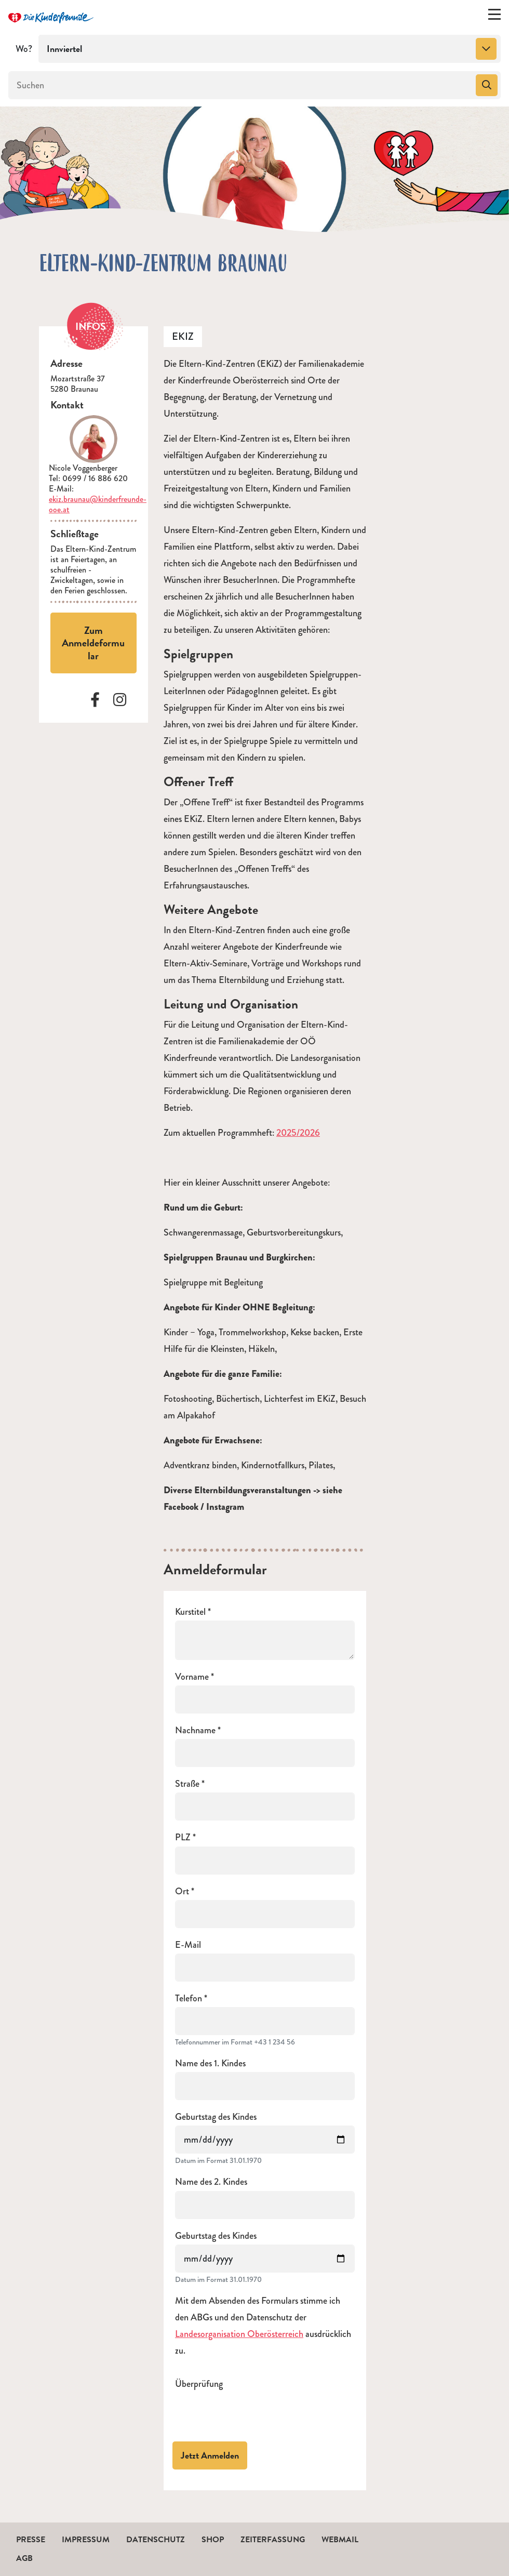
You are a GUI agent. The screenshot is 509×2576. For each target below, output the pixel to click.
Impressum (86, 2539)
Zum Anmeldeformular (93, 642)
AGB (24, 2558)
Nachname (195, 1730)
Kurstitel (190, 1611)
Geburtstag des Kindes (216, 2116)
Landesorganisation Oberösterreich (239, 2334)
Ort (182, 1891)
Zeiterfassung (272, 2539)
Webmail (340, 2539)
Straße (187, 1783)
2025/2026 (298, 1132)
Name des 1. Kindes (210, 2063)
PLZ (183, 1837)
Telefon (188, 1998)
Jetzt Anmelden (210, 2455)
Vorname (192, 1676)
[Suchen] (241, 85)
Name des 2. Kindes (211, 2181)
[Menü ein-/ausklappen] (494, 16)
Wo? (24, 49)
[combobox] (269, 49)
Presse (30, 2539)
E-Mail (188, 1944)
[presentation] (254, 2413)
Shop (213, 2539)
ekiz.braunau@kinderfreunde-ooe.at (97, 504)
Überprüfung (199, 2384)
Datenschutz (155, 2539)
